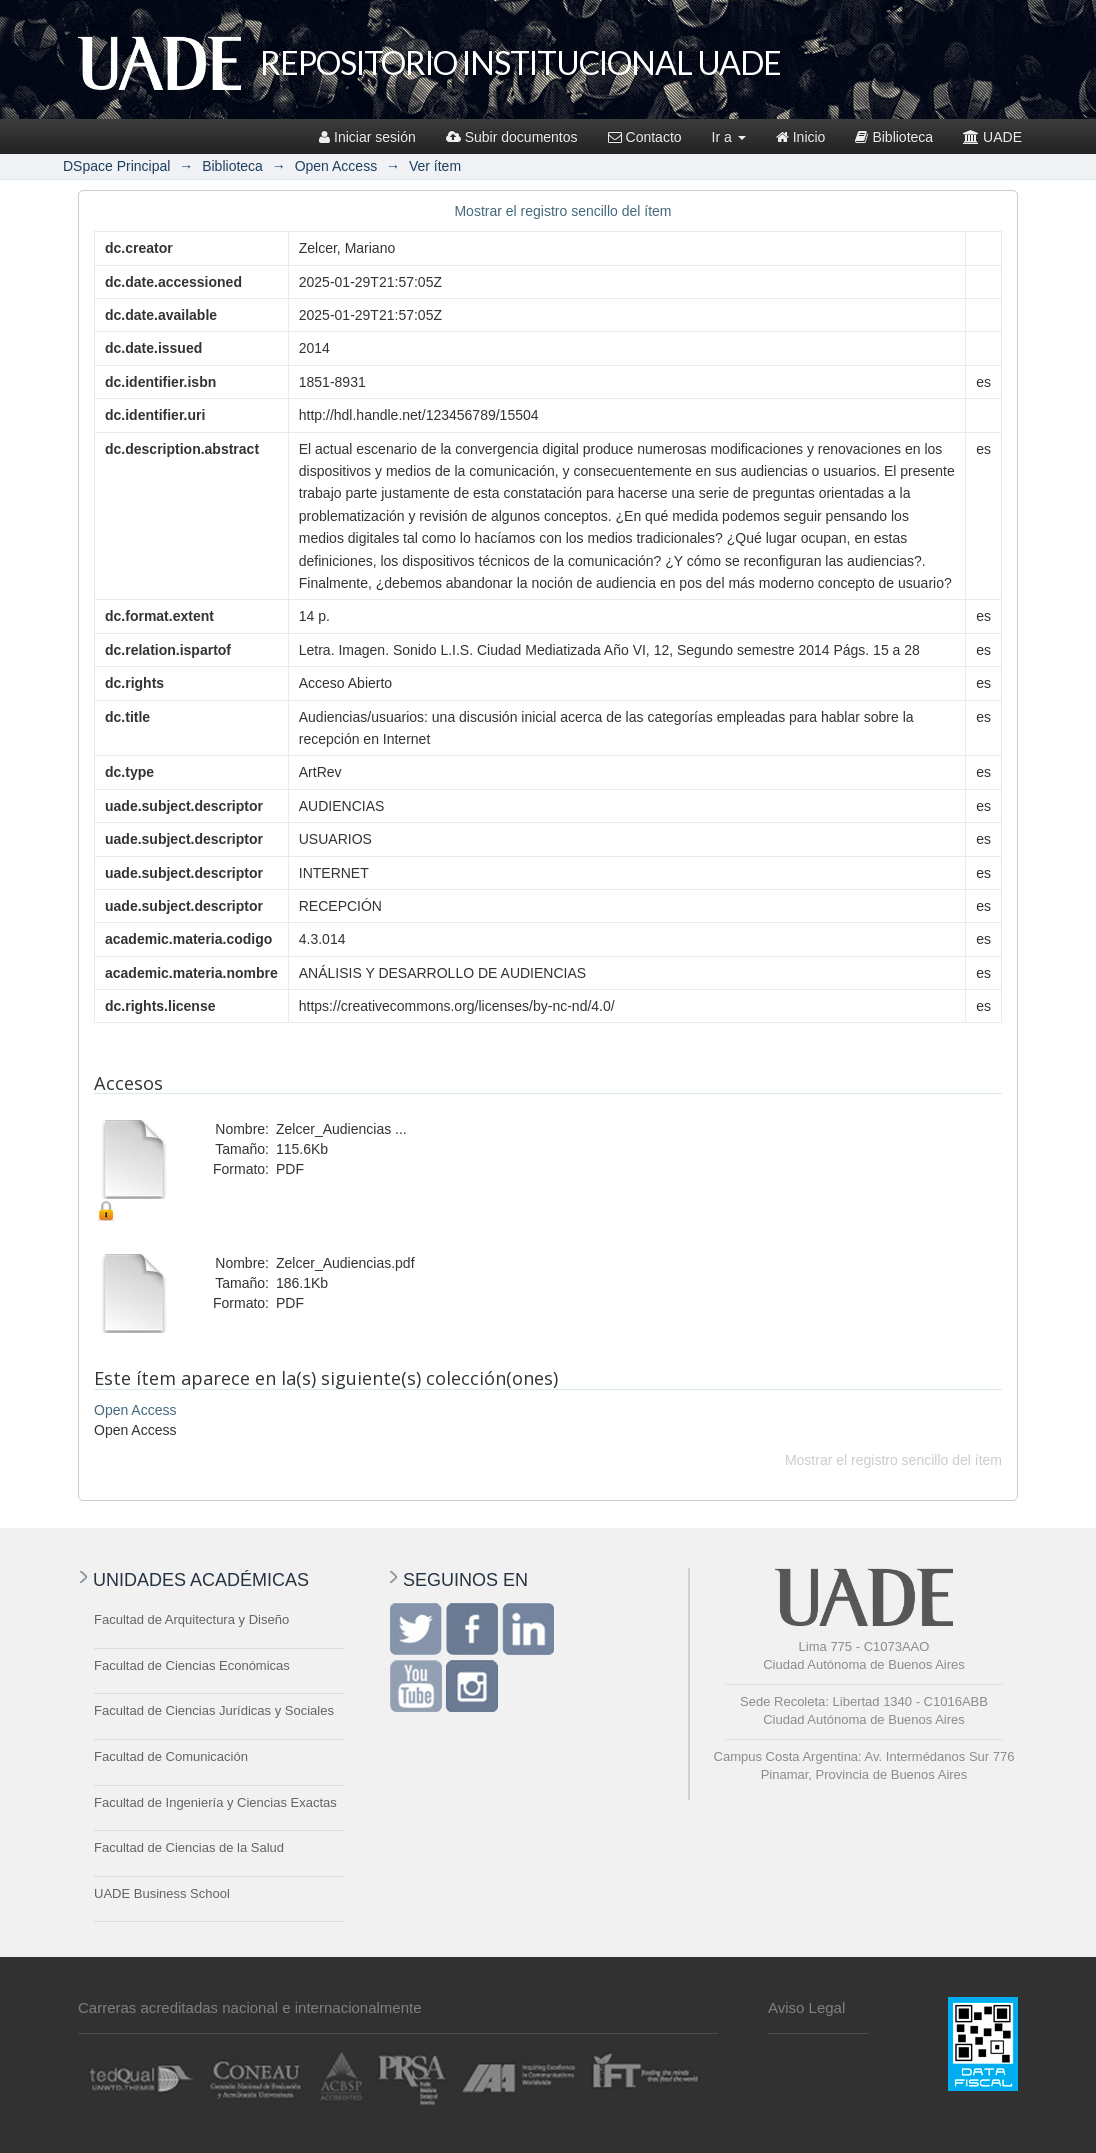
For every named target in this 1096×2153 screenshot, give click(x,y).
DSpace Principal (116, 166)
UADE (992, 137)
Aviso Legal (806, 2007)
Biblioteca (894, 137)
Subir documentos (512, 137)
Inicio (801, 137)
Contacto (645, 137)
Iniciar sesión (367, 137)
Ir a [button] (729, 137)
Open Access (336, 166)
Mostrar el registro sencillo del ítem (562, 211)
